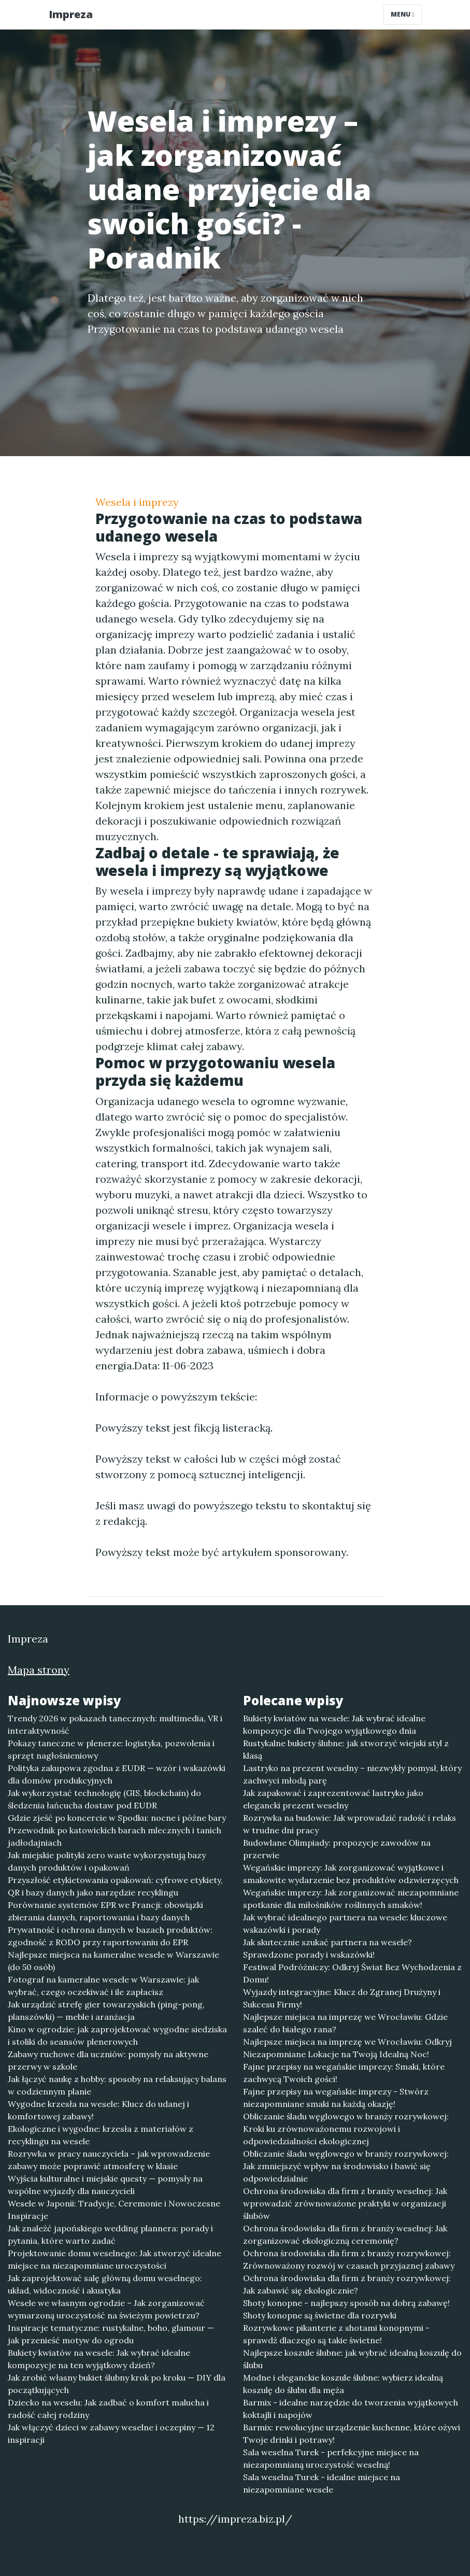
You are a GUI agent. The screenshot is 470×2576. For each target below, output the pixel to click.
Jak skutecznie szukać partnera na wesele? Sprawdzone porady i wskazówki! (327, 1948)
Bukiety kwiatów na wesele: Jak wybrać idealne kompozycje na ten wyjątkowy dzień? (99, 2358)
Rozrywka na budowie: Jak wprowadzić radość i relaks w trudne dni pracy (349, 1824)
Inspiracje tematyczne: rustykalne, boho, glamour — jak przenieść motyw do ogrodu (111, 2334)
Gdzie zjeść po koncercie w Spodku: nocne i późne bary (117, 1818)
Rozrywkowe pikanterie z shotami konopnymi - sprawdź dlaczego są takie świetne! (336, 2334)
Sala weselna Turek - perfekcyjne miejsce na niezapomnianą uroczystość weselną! (331, 2458)
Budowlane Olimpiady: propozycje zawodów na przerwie (337, 1848)
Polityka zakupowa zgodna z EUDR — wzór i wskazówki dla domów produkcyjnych (116, 1774)
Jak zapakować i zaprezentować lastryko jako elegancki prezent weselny (333, 1799)
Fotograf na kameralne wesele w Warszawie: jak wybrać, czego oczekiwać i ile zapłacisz (103, 1985)
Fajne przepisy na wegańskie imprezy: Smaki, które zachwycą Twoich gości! (344, 2072)
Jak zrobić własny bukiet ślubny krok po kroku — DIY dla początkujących (116, 2383)
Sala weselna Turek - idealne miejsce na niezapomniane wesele (321, 2483)
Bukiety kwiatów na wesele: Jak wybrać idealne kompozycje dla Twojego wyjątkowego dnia (334, 1724)
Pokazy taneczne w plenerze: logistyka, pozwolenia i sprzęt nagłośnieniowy (111, 1749)
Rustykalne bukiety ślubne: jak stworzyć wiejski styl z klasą (346, 1749)
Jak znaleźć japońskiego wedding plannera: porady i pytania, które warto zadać (110, 2234)
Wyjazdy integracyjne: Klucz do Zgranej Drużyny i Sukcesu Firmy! (341, 1998)
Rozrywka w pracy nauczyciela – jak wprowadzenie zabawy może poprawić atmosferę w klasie (109, 2159)
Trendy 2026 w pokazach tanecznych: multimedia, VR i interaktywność (115, 1724)
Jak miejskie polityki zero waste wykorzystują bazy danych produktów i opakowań (107, 1861)
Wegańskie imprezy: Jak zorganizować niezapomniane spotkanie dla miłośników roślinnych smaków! (351, 1898)
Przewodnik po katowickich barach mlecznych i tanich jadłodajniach (114, 1836)
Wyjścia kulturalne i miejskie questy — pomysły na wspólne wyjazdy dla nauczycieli (105, 2184)
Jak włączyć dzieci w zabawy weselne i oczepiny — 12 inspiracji (111, 2433)
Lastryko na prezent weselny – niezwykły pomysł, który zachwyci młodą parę (352, 1774)
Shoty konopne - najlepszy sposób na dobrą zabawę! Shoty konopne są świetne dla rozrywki (346, 2309)
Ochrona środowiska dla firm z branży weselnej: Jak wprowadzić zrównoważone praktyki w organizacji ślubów (345, 2203)
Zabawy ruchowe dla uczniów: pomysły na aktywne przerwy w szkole (108, 2060)
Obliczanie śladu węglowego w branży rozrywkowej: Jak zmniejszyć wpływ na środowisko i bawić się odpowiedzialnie (346, 2166)
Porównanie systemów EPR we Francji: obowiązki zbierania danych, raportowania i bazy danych (105, 1911)
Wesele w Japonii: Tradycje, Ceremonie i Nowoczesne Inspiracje (114, 2209)
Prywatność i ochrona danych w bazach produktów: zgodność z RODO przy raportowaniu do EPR (110, 1935)
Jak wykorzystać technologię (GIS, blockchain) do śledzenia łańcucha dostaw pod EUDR (104, 1799)
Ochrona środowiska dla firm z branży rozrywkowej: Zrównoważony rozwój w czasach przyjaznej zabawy (348, 2259)
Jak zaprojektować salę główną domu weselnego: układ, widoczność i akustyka (105, 2284)
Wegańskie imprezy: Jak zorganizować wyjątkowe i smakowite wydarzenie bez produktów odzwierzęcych (351, 1873)
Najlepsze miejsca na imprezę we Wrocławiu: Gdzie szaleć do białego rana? (345, 2023)
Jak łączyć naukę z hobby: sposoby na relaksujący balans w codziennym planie (117, 2085)
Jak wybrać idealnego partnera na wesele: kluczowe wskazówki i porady (345, 1923)
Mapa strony (38, 1669)
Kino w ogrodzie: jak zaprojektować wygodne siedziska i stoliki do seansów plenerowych (117, 2035)
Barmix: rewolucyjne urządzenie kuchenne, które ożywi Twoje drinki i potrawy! (351, 2433)
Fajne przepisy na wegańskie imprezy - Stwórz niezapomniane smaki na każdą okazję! (336, 2097)
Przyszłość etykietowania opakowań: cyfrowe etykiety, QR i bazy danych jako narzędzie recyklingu (115, 1886)
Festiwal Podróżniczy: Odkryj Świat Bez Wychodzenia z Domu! (352, 1973)
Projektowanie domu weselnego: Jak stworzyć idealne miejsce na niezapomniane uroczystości (114, 2259)
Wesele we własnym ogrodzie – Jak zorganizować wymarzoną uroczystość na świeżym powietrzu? (106, 2309)
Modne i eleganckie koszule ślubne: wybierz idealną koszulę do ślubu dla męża (343, 2383)
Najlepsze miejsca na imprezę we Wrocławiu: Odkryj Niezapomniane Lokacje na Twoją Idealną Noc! (347, 2047)
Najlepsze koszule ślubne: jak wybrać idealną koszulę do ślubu (352, 2358)
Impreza (71, 14)
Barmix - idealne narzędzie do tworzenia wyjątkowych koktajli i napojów (350, 2408)
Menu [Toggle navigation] (402, 14)
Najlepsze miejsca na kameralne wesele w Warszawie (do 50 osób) (113, 1960)
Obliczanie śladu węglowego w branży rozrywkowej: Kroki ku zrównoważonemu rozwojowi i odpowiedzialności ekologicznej (346, 2128)
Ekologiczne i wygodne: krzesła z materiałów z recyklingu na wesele (100, 2135)
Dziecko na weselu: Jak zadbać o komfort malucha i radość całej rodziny (108, 2408)
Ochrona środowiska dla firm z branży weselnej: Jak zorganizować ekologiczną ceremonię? (345, 2234)
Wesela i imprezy (137, 502)
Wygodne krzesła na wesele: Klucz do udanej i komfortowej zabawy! (98, 2110)
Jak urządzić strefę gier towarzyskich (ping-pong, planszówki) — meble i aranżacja (106, 2010)
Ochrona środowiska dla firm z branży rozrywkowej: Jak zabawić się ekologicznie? (347, 2284)
